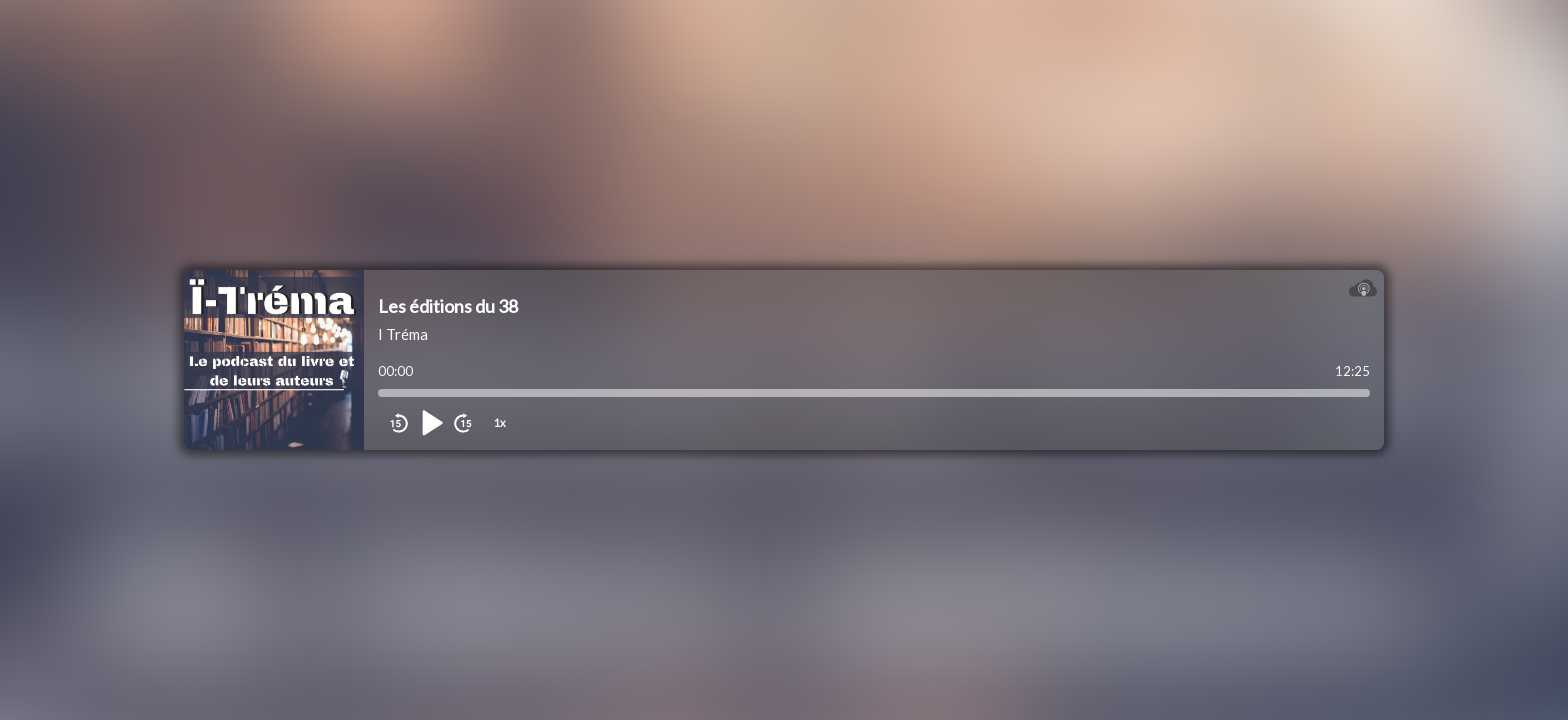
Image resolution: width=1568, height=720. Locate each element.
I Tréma (403, 334)
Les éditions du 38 (448, 306)
